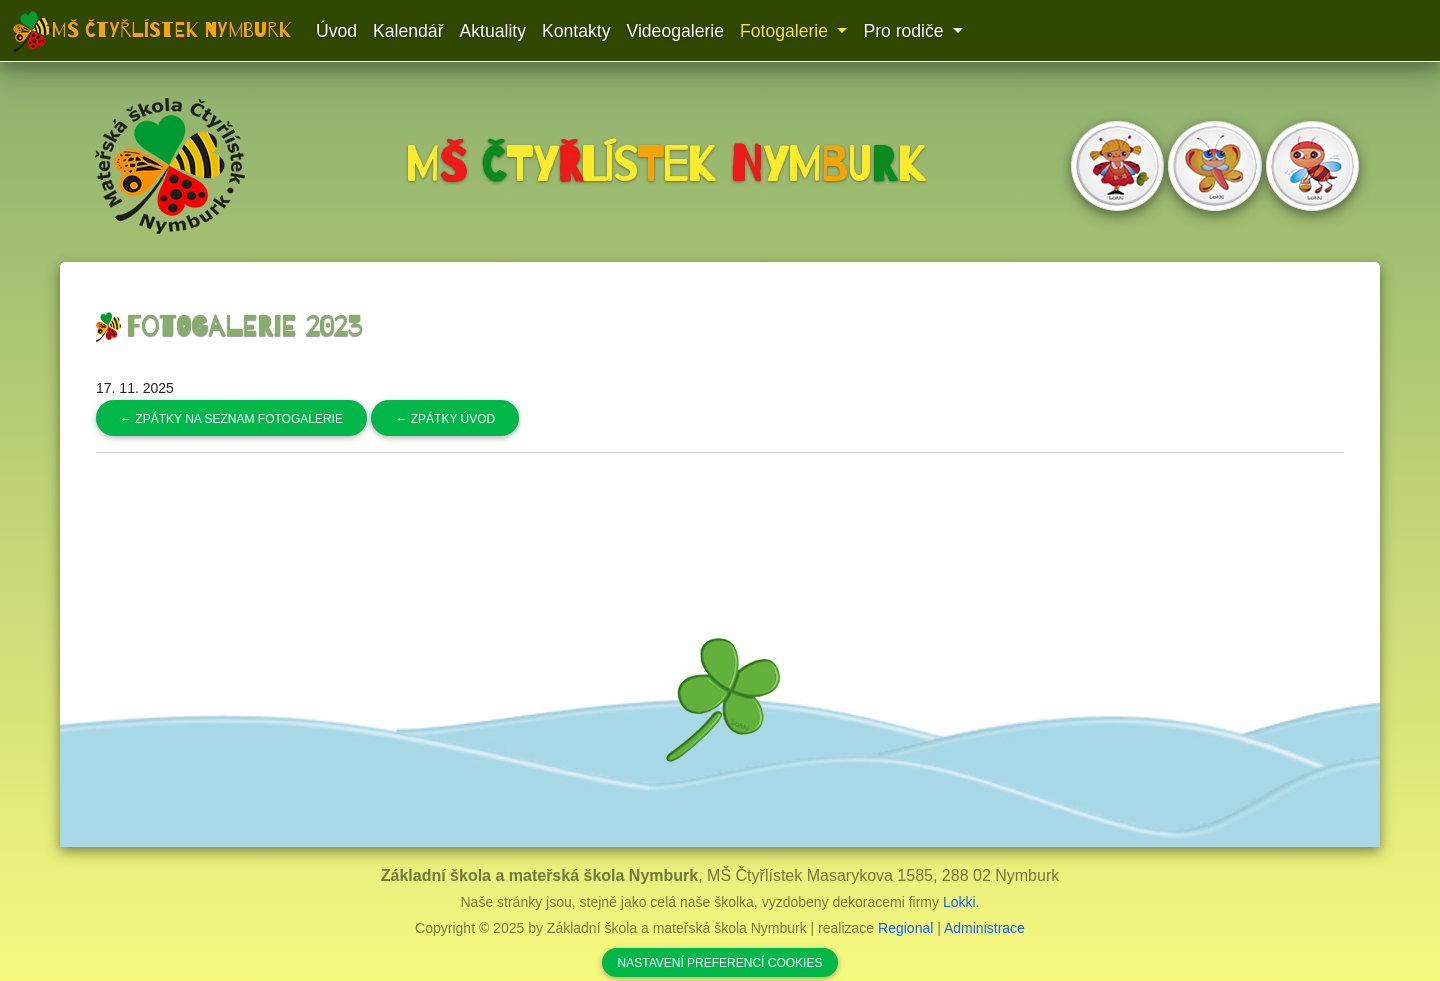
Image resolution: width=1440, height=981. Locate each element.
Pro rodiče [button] (905, 31)
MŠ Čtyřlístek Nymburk (172, 30)
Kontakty (576, 31)
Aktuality (493, 31)
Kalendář (408, 31)
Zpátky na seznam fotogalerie (231, 419)
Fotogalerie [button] (786, 31)
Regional (905, 928)
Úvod (336, 31)
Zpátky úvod (445, 419)
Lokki (959, 902)
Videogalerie (675, 31)
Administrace (984, 928)
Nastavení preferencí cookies (720, 963)
